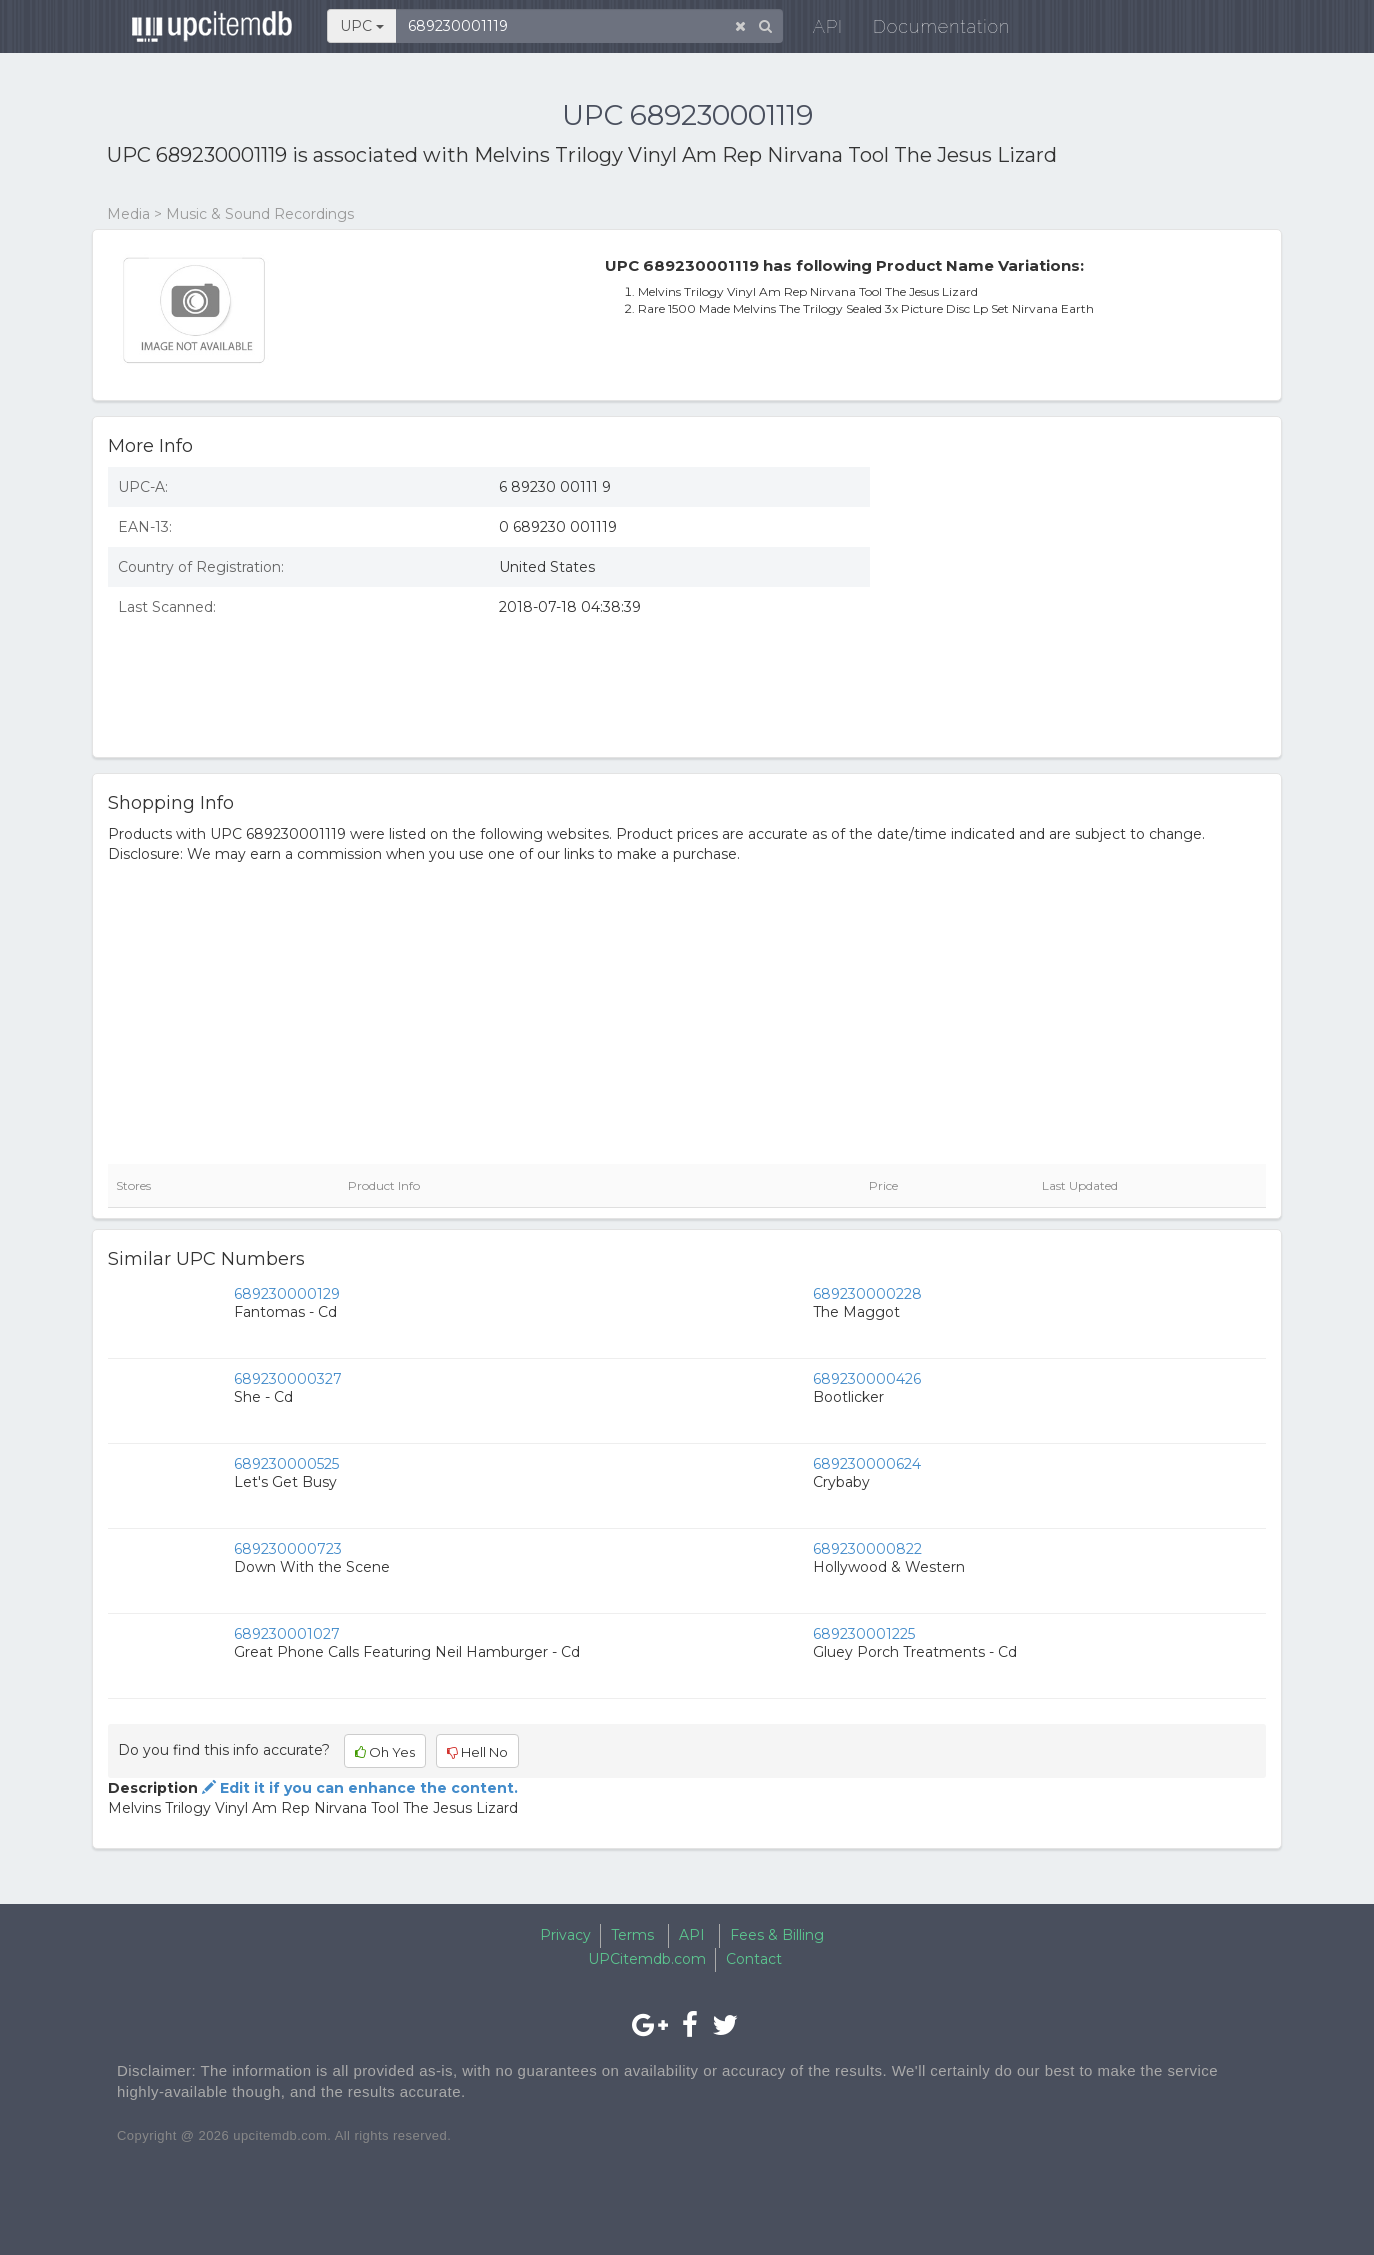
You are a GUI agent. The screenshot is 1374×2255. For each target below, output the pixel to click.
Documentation (931, 29)
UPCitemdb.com (647, 1959)
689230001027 (287, 1634)
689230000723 (288, 1549)
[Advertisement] (1083, 597)
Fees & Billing (777, 1935)
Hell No (477, 1752)
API (818, 29)
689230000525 (286, 1464)
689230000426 (867, 1379)
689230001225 (864, 1634)
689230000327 (288, 1379)
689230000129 (287, 1294)
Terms (632, 1935)
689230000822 (867, 1549)
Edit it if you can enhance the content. (358, 1788)
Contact (754, 1959)
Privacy (565, 1935)
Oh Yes (385, 1752)
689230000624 (867, 1464)
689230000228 (867, 1294)
